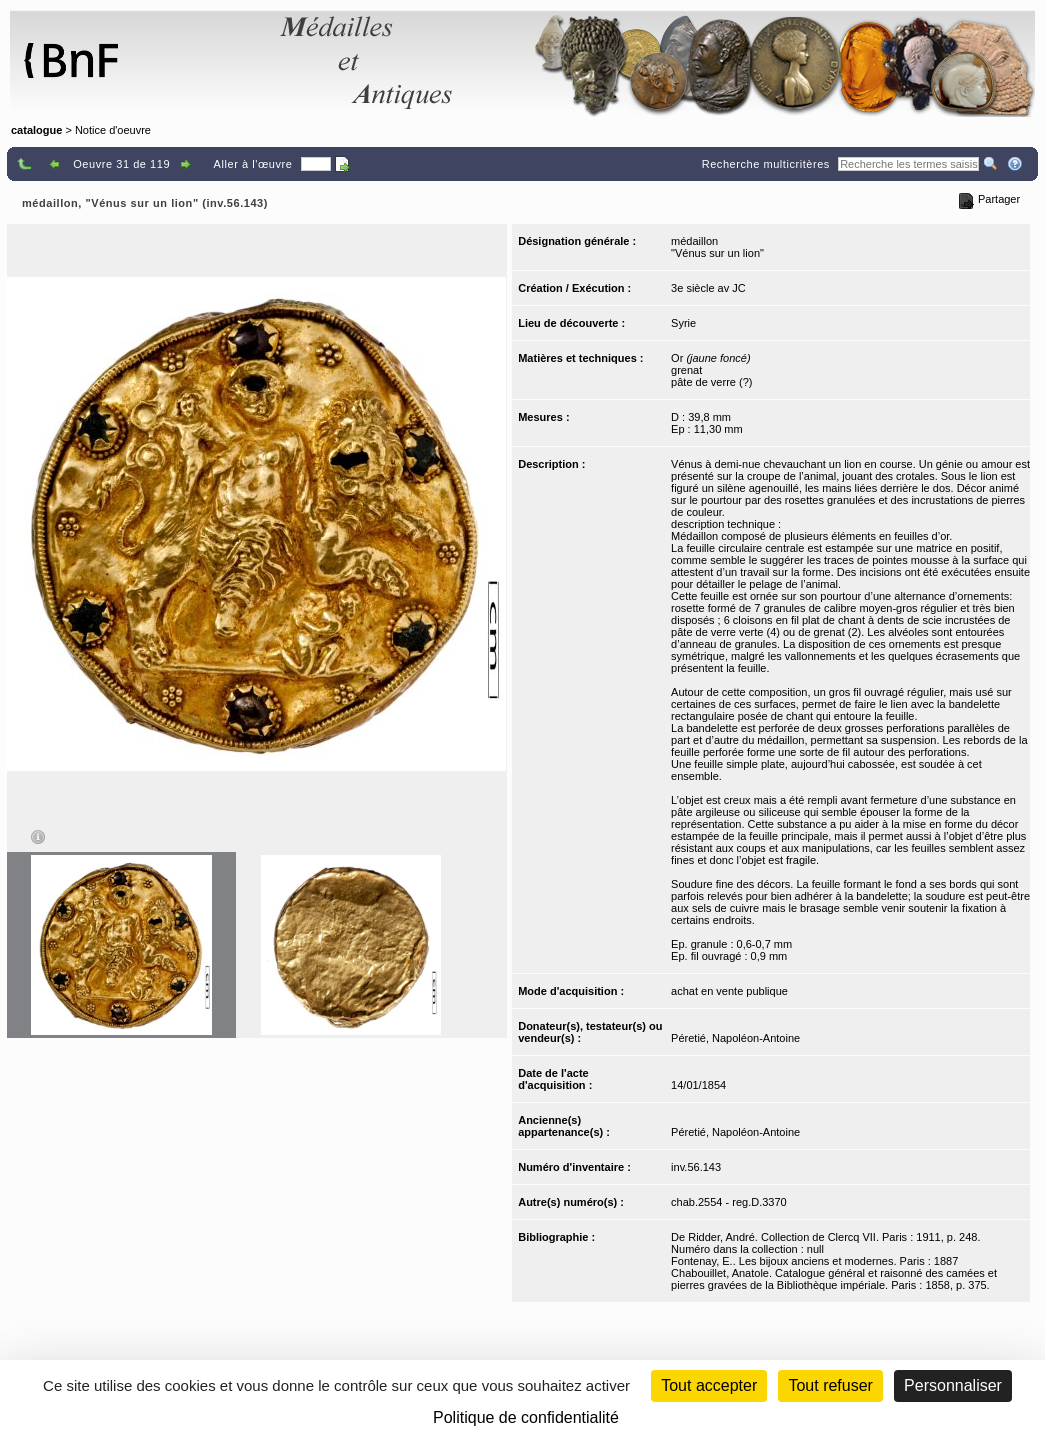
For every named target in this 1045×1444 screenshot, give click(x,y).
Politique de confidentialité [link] (526, 1417)
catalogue (36, 130)
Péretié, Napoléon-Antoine (735, 1038)
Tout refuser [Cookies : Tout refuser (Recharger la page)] (830, 1385)
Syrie (683, 323)
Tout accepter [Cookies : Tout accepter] (709, 1385)
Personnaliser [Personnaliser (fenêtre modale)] (953, 1385)
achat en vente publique (729, 991)
